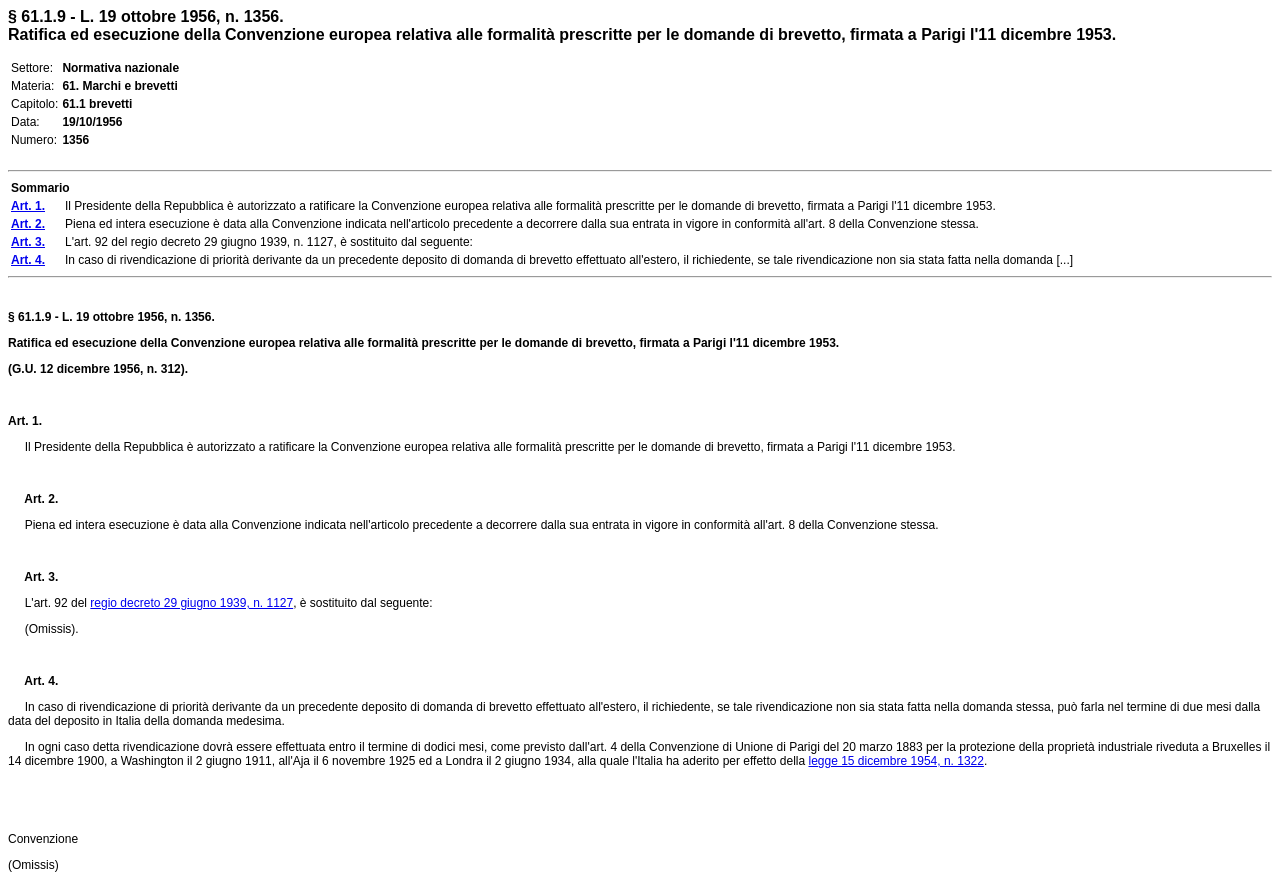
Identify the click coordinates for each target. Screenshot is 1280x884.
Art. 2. (33, 499)
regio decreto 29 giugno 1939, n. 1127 (191, 603)
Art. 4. (33, 681)
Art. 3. (33, 577)
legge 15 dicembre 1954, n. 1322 (895, 761)
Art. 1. (25, 421)
